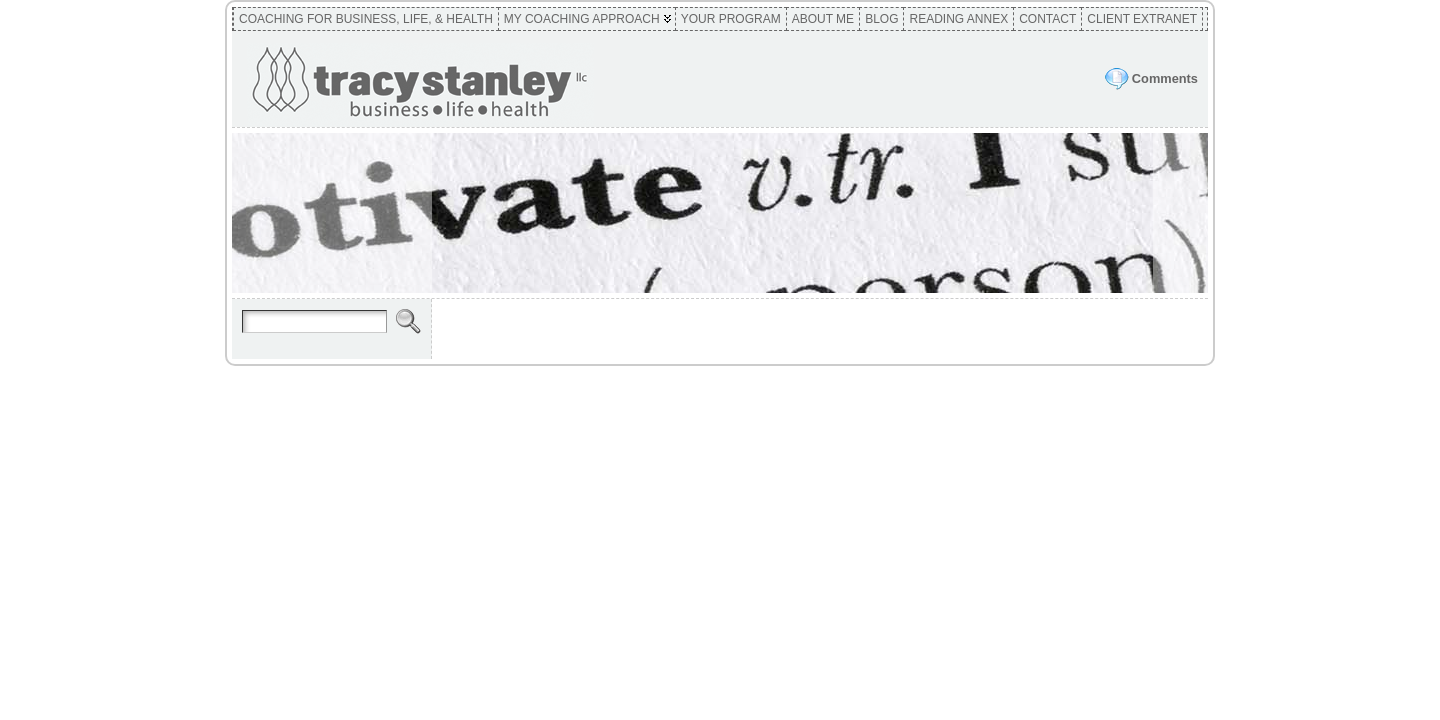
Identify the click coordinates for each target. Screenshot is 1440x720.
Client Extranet (1142, 19)
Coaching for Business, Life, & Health (366, 19)
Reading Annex (958, 19)
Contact (1047, 19)
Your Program (731, 19)
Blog (881, 19)
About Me (823, 19)
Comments (1165, 78)
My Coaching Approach (582, 19)
